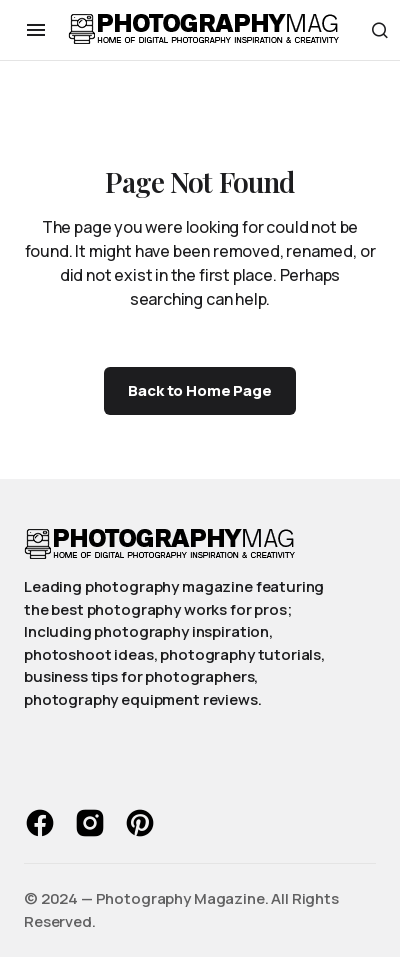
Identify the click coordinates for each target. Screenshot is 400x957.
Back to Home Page (199, 390)
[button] (36, 30)
